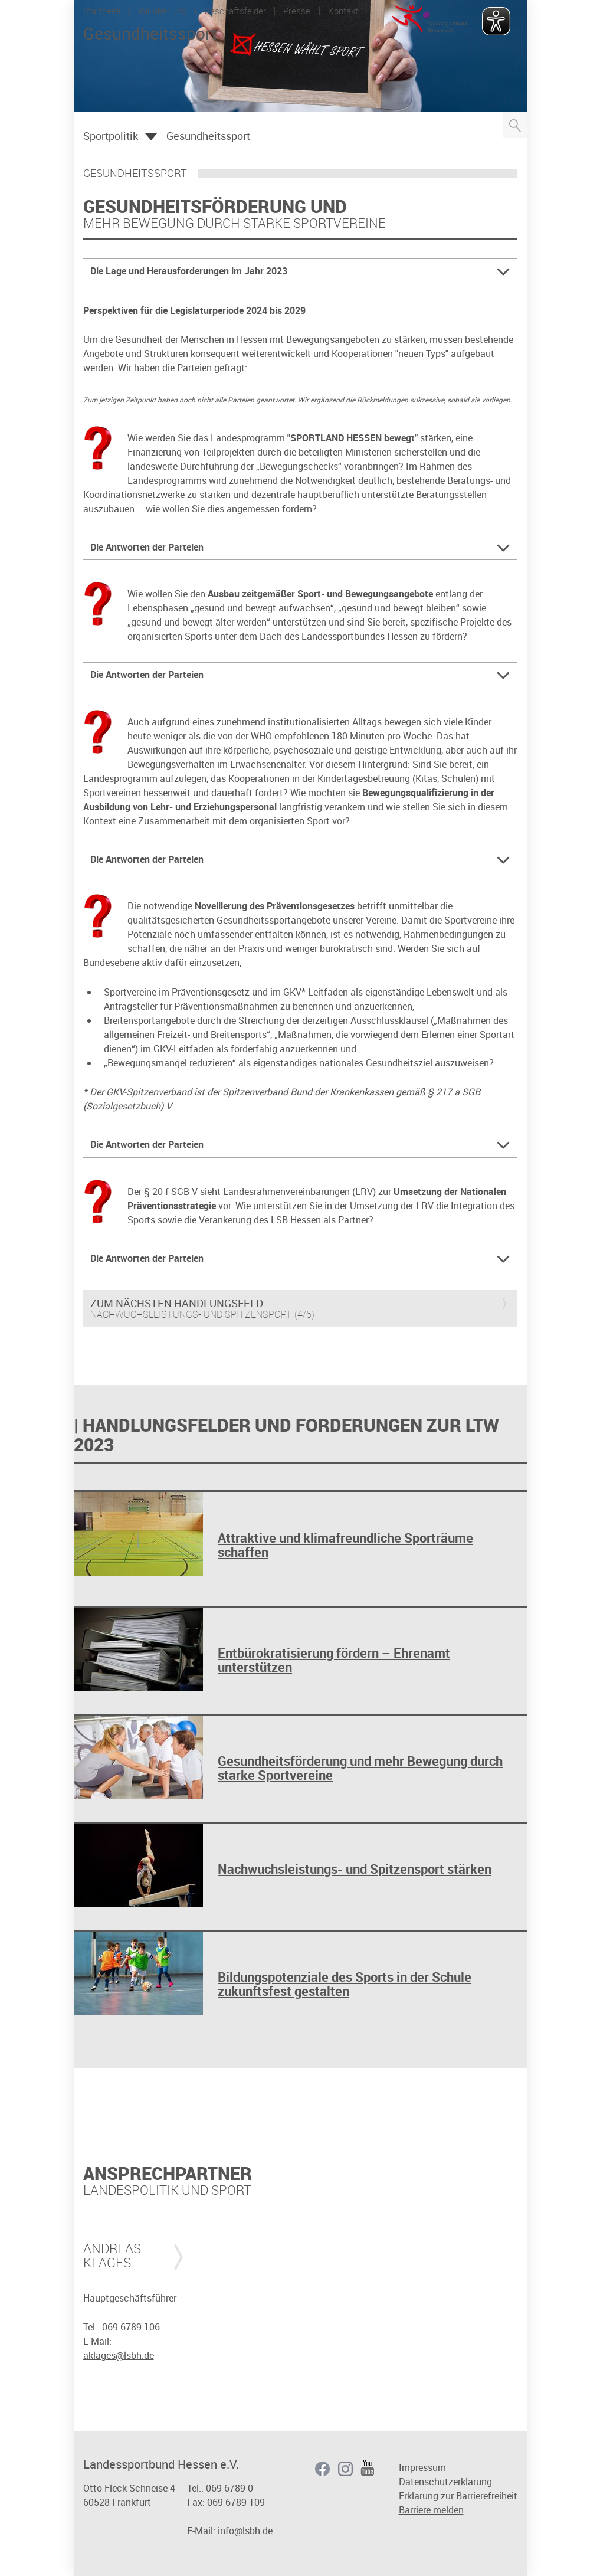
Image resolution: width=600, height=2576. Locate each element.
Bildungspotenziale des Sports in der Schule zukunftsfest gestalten (344, 1983)
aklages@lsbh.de (118, 2355)
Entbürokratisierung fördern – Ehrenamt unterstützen (334, 1659)
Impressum (422, 2467)
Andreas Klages (112, 2255)
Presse (296, 11)
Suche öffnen (515, 125)
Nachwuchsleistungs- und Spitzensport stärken (354, 1868)
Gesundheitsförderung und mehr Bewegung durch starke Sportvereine (360, 1767)
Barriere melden (431, 2509)
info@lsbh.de (245, 2530)
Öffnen (151, 136)
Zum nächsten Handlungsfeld (176, 1304)
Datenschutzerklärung (445, 2481)
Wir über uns (162, 11)
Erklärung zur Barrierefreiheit (458, 2495)
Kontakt (343, 11)
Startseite (102, 11)
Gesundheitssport (208, 136)
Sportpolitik (110, 136)
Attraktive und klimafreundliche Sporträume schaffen (345, 1544)
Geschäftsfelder (235, 11)
